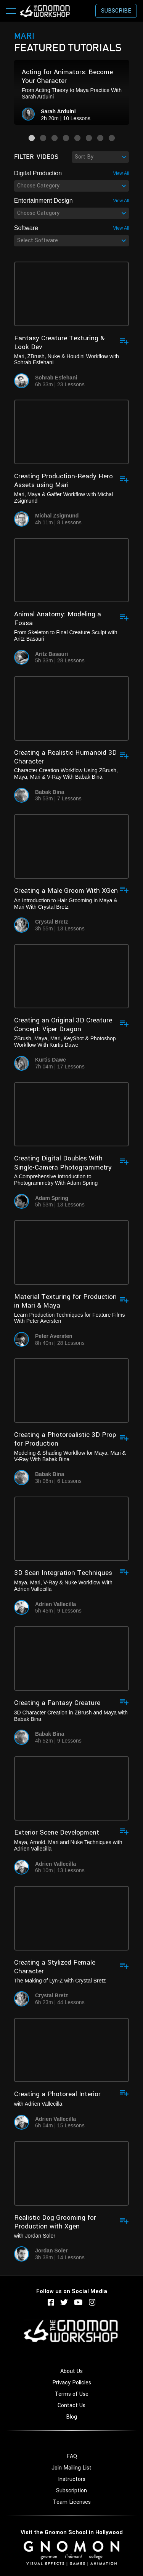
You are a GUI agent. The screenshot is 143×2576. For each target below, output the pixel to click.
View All (121, 173)
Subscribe (116, 11)
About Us (71, 2371)
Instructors (71, 2479)
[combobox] (100, 157)
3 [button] (54, 138)
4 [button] (66, 138)
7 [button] (100, 138)
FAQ (71, 2456)
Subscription (71, 2491)
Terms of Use (71, 2394)
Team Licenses (72, 2502)
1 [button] (31, 138)
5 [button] (77, 138)
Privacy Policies (71, 2383)
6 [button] (89, 138)
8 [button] (112, 138)
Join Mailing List (71, 2468)
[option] (71, 92)
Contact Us (71, 2405)
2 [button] (43, 138)
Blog (71, 2417)
